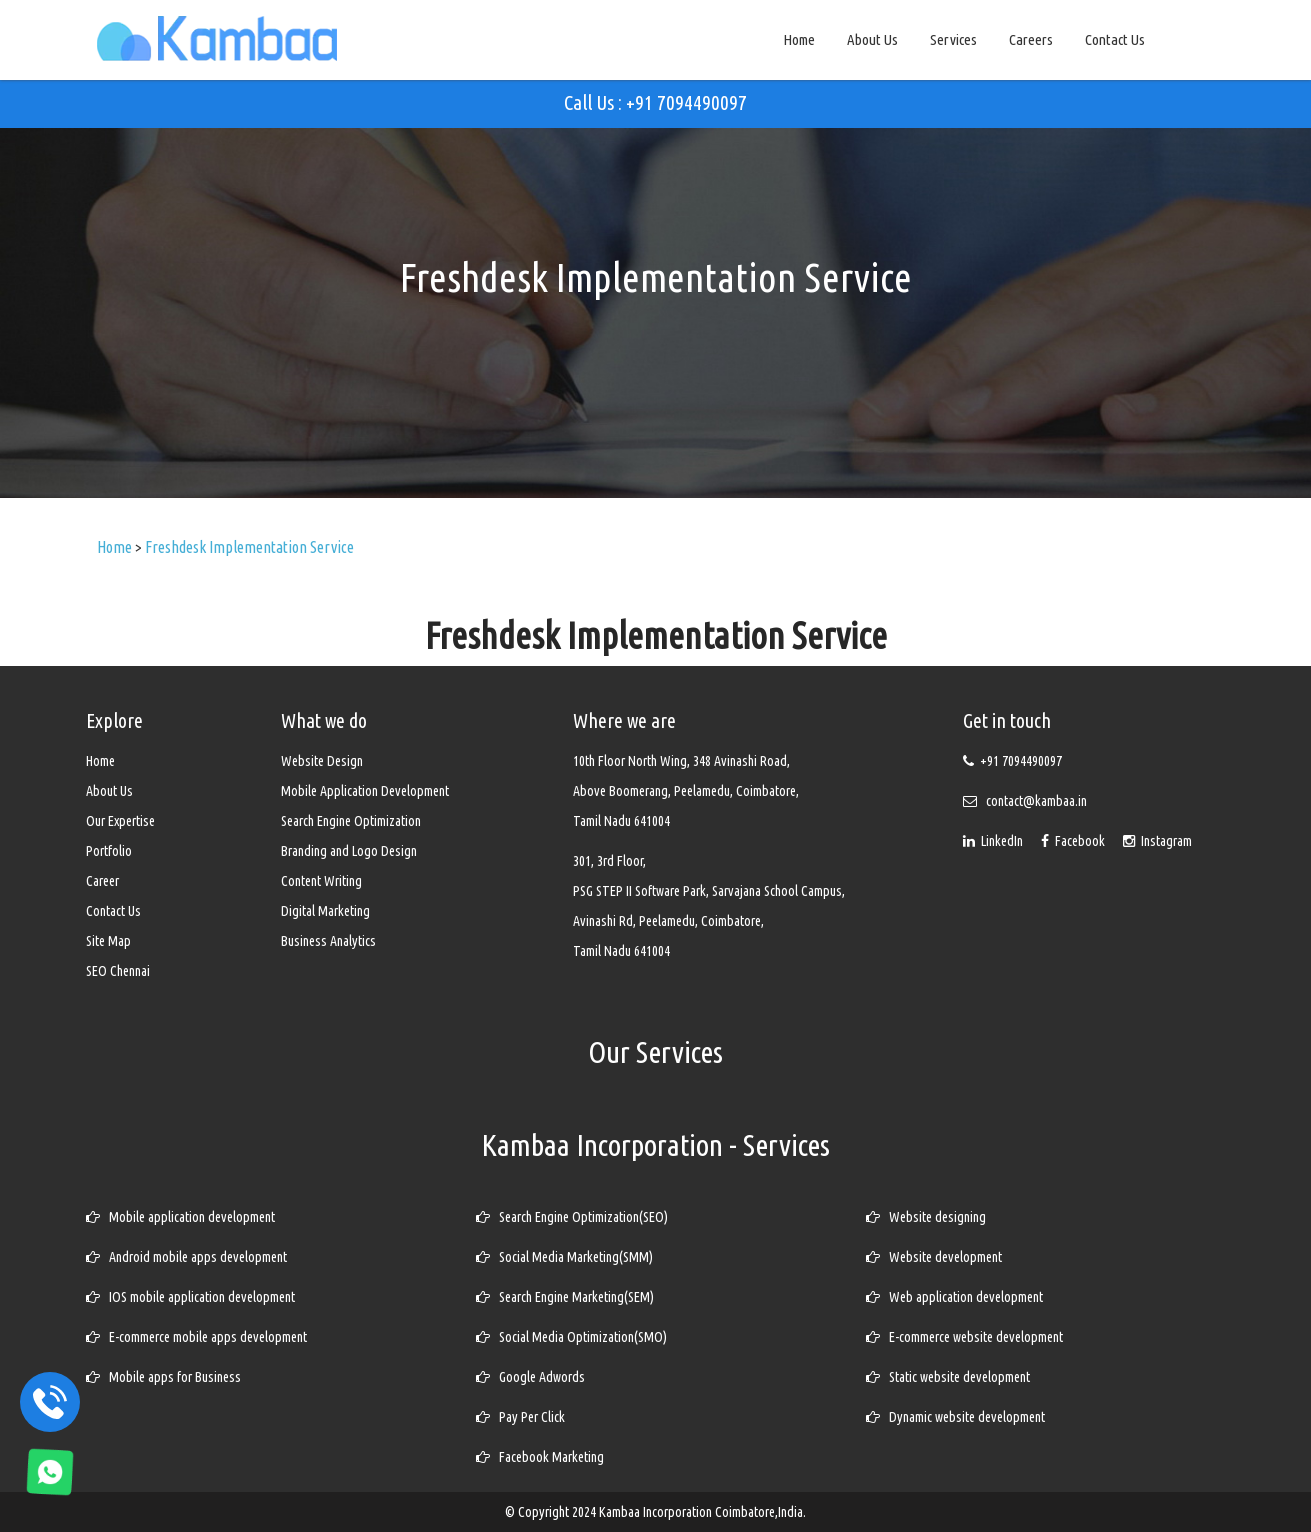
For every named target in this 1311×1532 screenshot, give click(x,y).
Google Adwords (530, 1377)
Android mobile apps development (186, 1257)
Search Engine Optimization (351, 821)
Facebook (1074, 841)
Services (953, 39)
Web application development (954, 1297)
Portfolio (109, 851)
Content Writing (321, 881)
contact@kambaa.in (1036, 801)
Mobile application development (180, 1217)
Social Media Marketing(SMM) (564, 1257)
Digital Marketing (325, 911)
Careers (1031, 39)
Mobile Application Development (365, 791)
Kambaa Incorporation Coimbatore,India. (702, 1512)
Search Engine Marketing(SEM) (565, 1297)
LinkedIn (994, 841)
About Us (872, 39)
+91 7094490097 (1021, 761)
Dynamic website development (955, 1417)
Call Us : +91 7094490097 (655, 102)
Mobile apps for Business (163, 1377)
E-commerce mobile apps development (196, 1337)
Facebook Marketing (540, 1457)
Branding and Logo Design (349, 851)
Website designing (926, 1217)
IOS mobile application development (190, 1297)
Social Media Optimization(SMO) (571, 1337)
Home (799, 39)
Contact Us (1115, 39)
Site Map (108, 941)
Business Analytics (328, 941)
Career (102, 881)
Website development (934, 1257)
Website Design (322, 761)
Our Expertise (120, 821)
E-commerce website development (964, 1337)
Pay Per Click (520, 1417)
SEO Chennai (118, 971)
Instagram (1157, 841)
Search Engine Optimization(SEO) (572, 1217)
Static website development (948, 1377)
